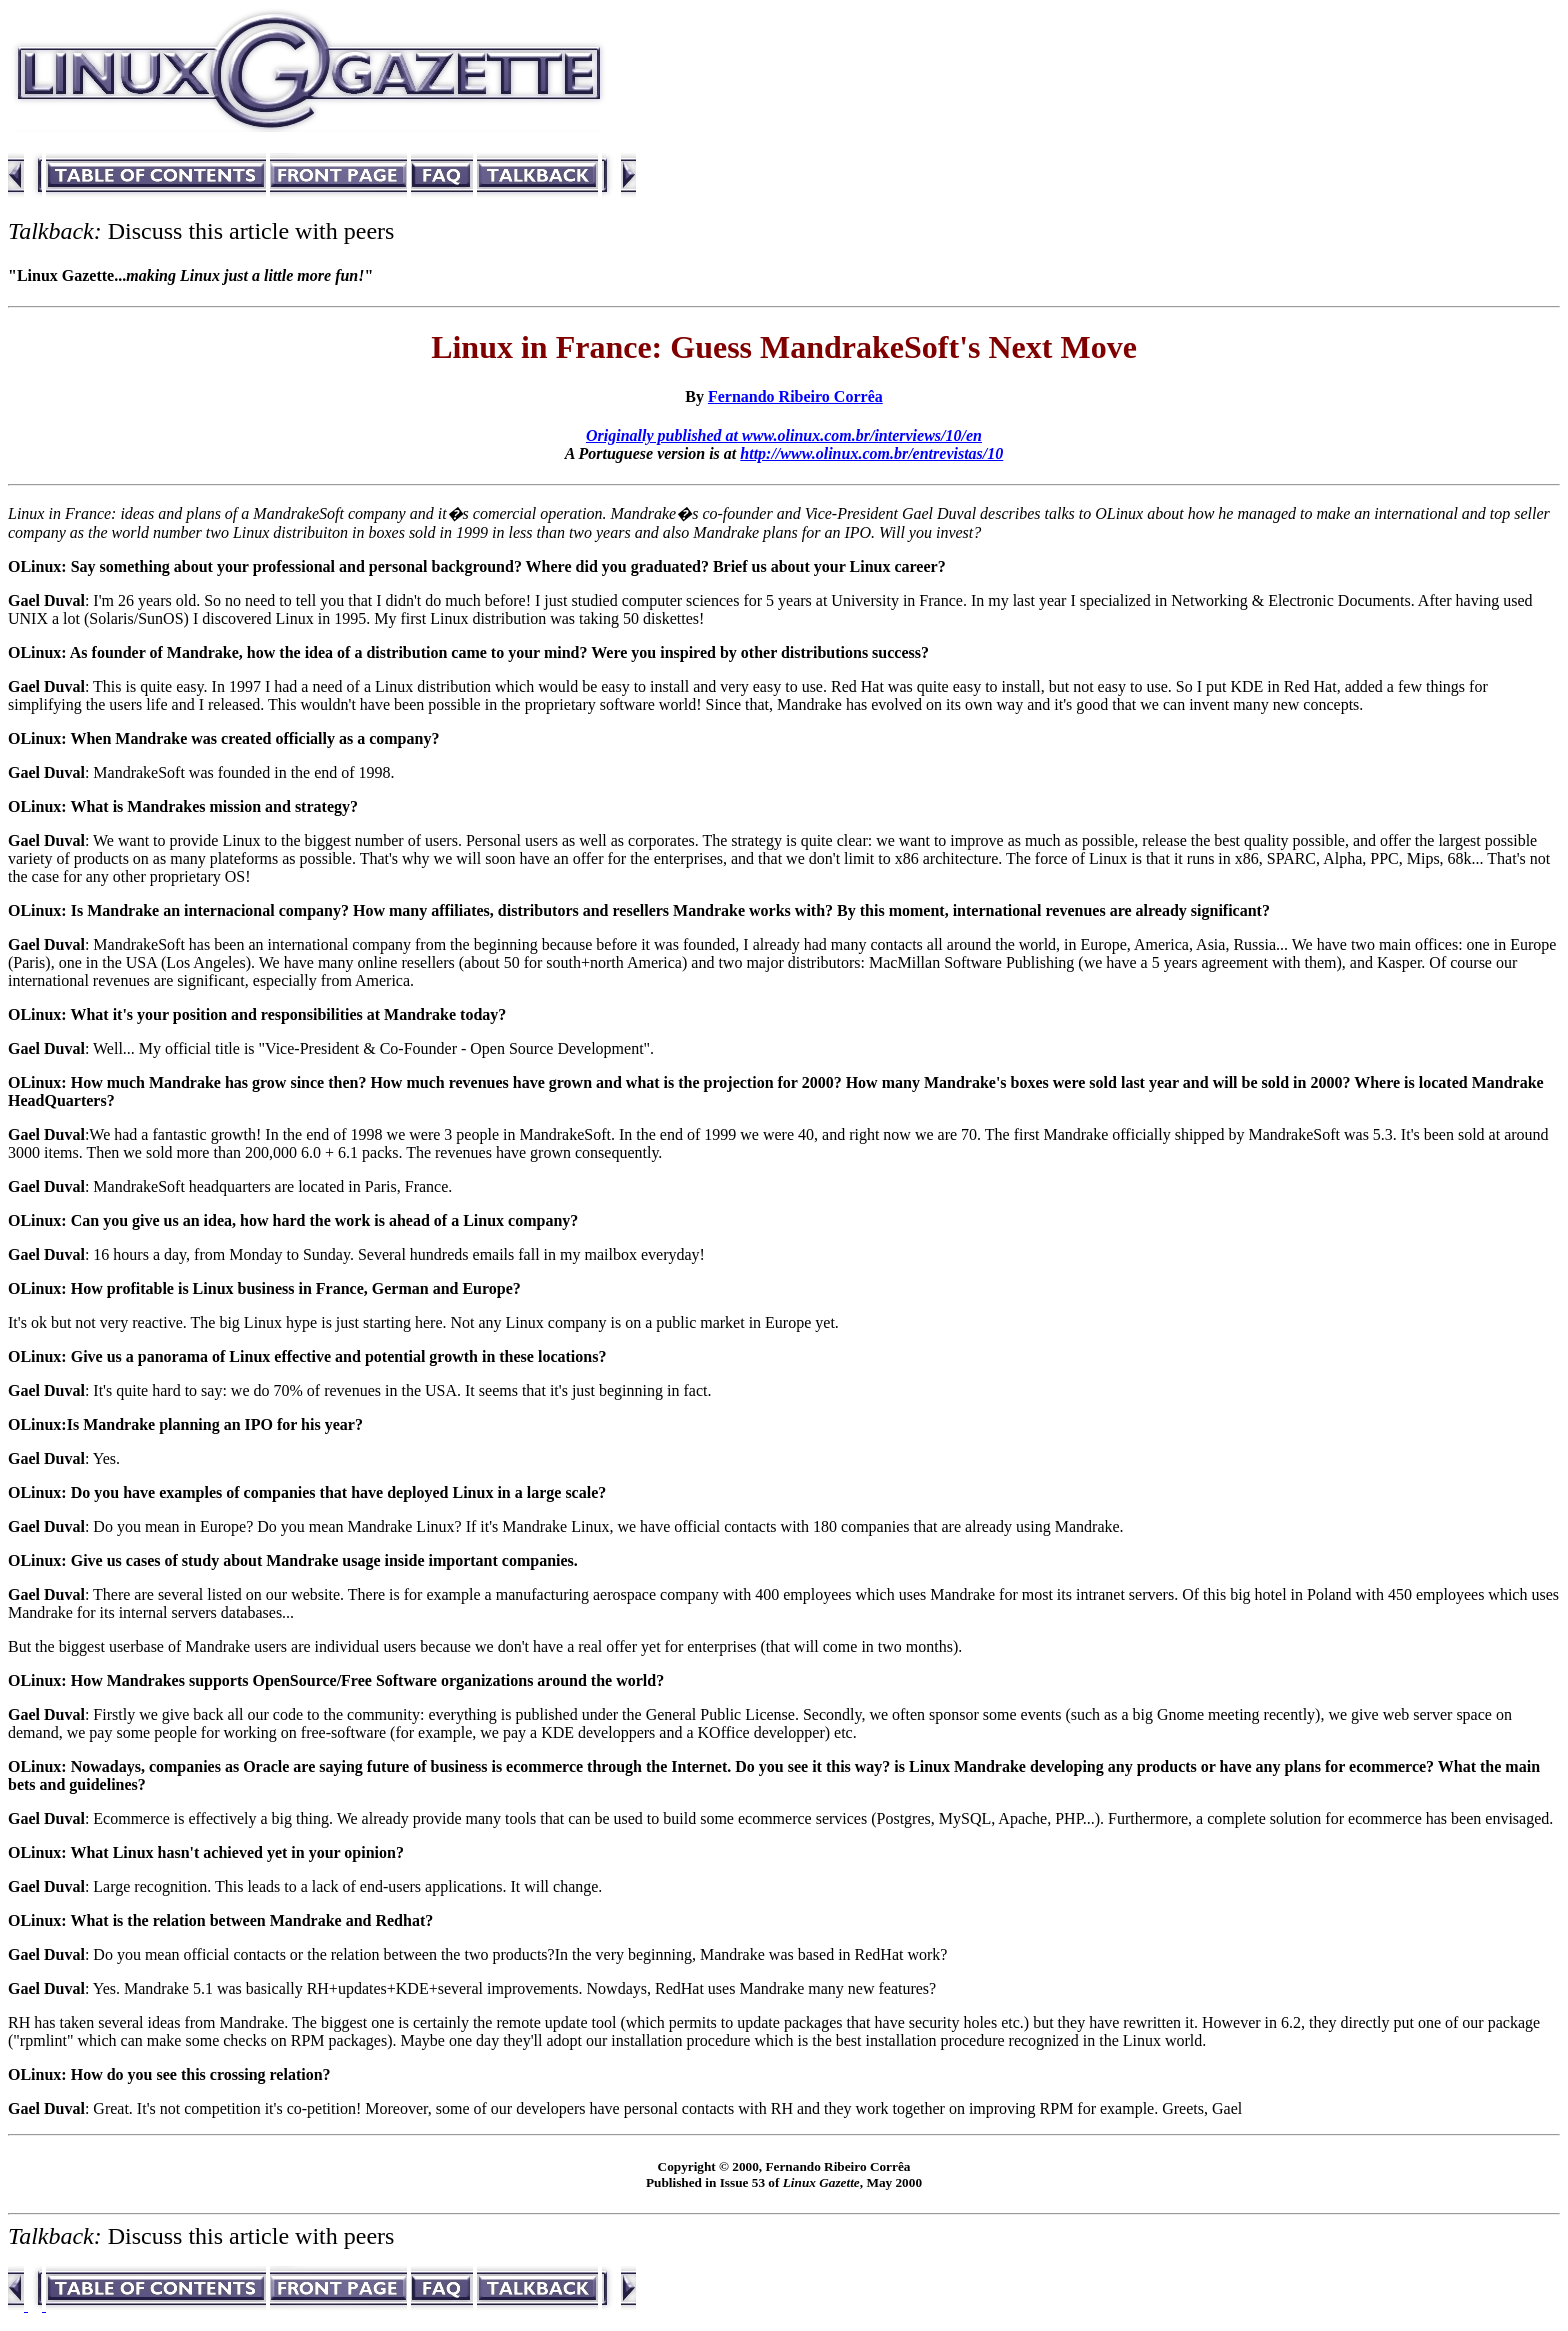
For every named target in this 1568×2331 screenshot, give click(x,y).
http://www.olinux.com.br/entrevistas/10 (871, 453)
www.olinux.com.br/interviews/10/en (862, 435)
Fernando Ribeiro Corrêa (795, 396)
